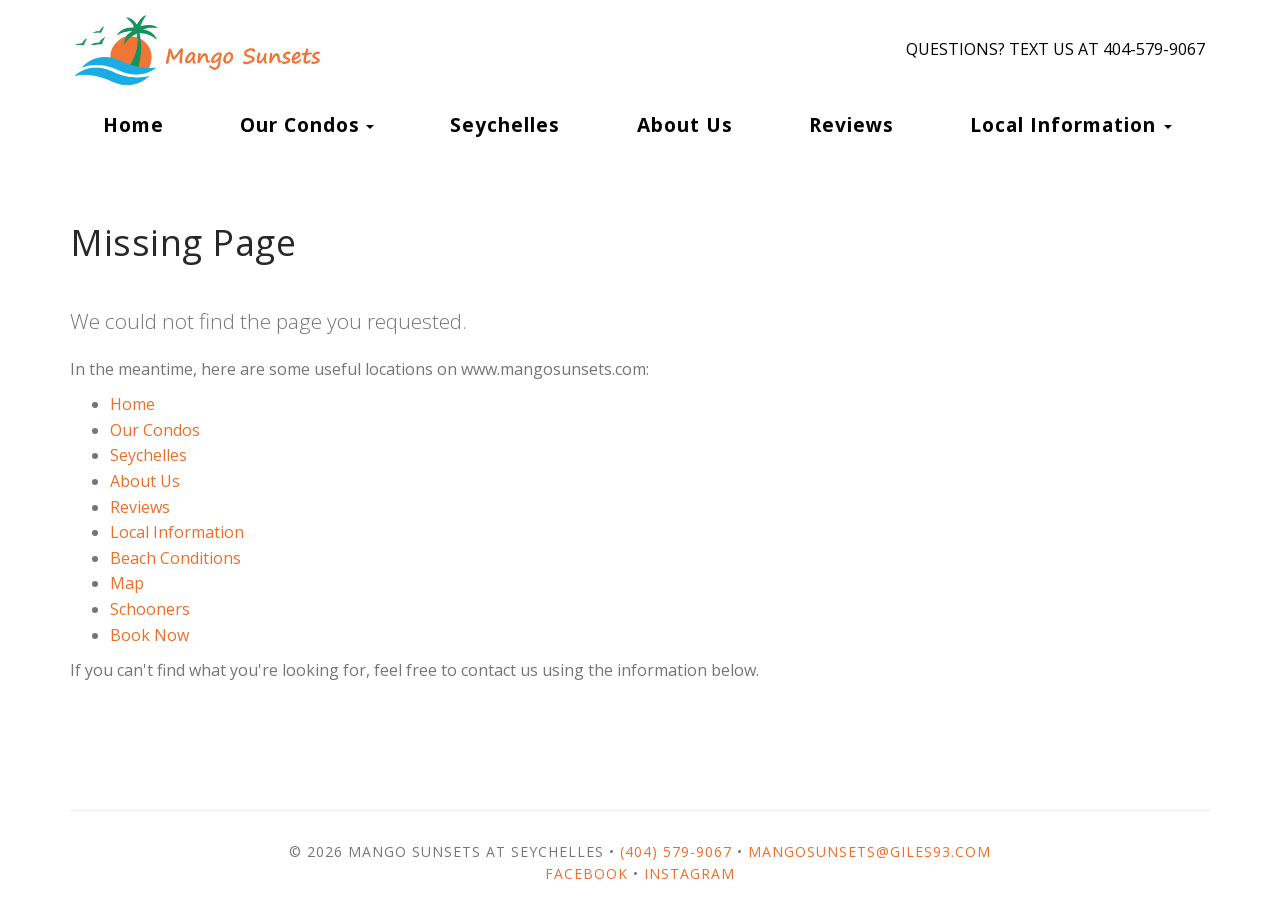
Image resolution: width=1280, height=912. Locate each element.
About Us (685, 124)
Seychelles (505, 124)
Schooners (150, 609)
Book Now (149, 635)
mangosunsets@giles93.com (869, 851)
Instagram (689, 873)
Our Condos (300, 124)
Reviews (851, 124)
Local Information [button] (1071, 124)
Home (133, 124)
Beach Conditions (175, 558)
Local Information (177, 532)
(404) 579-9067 (676, 851)
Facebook (586, 873)
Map (127, 583)
